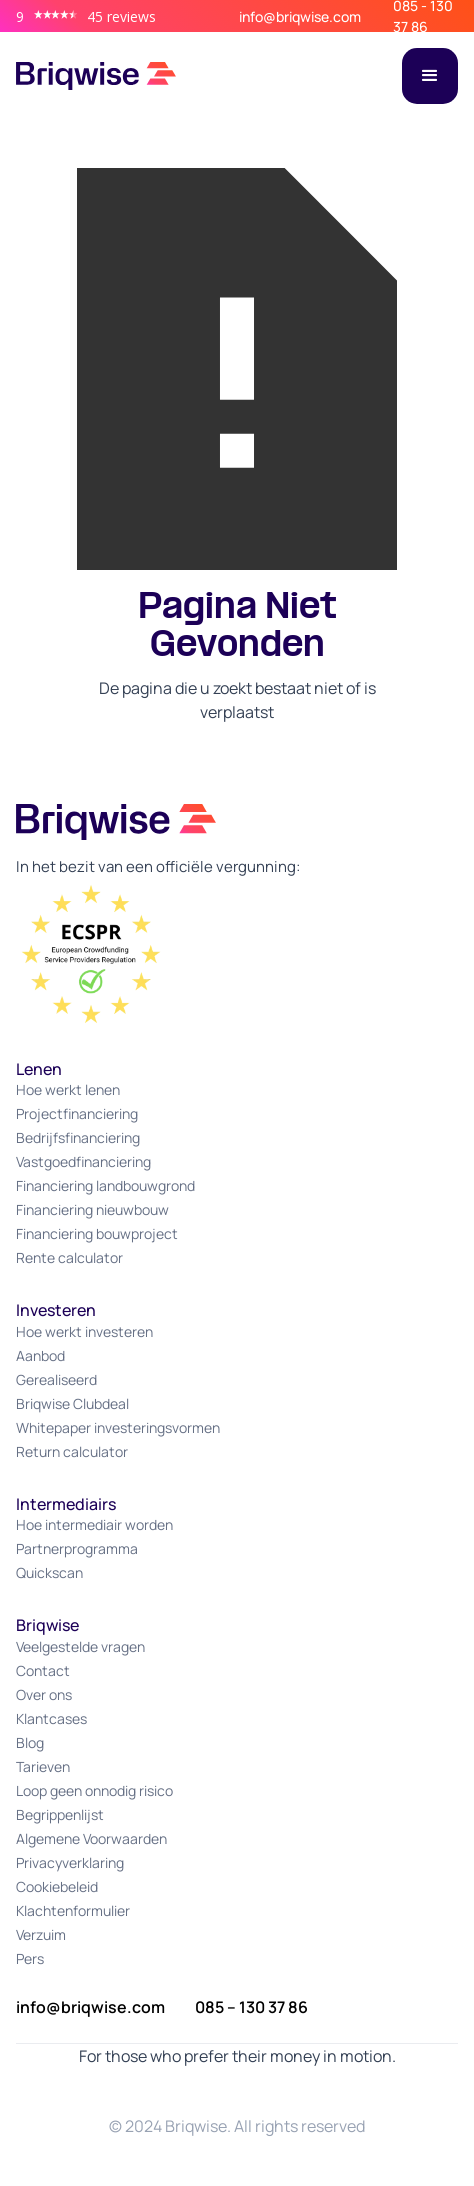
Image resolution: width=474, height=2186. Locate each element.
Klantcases (51, 1718)
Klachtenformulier (73, 1910)
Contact (43, 1670)
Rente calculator (69, 1257)
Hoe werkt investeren (84, 1331)
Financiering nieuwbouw (92, 1209)
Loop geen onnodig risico (94, 1790)
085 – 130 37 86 (251, 2007)
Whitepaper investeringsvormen (118, 1427)
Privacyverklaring (70, 1862)
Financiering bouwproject (97, 1233)
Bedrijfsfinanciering (78, 1137)
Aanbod (40, 1355)
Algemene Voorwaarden (91, 1838)
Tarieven (43, 1766)
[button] (430, 76)
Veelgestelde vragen (80, 1646)
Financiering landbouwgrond (105, 1185)
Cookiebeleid (57, 1886)
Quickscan (49, 1572)
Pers (30, 1958)
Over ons (44, 1694)
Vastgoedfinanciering (83, 1161)
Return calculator (72, 1451)
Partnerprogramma (77, 1548)
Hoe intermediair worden (94, 1524)
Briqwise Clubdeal (72, 1403)
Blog (30, 1742)
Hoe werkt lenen (68, 1089)
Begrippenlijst (60, 1814)
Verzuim (41, 1934)
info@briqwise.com (300, 16)
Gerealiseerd (56, 1379)
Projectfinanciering (77, 1113)
